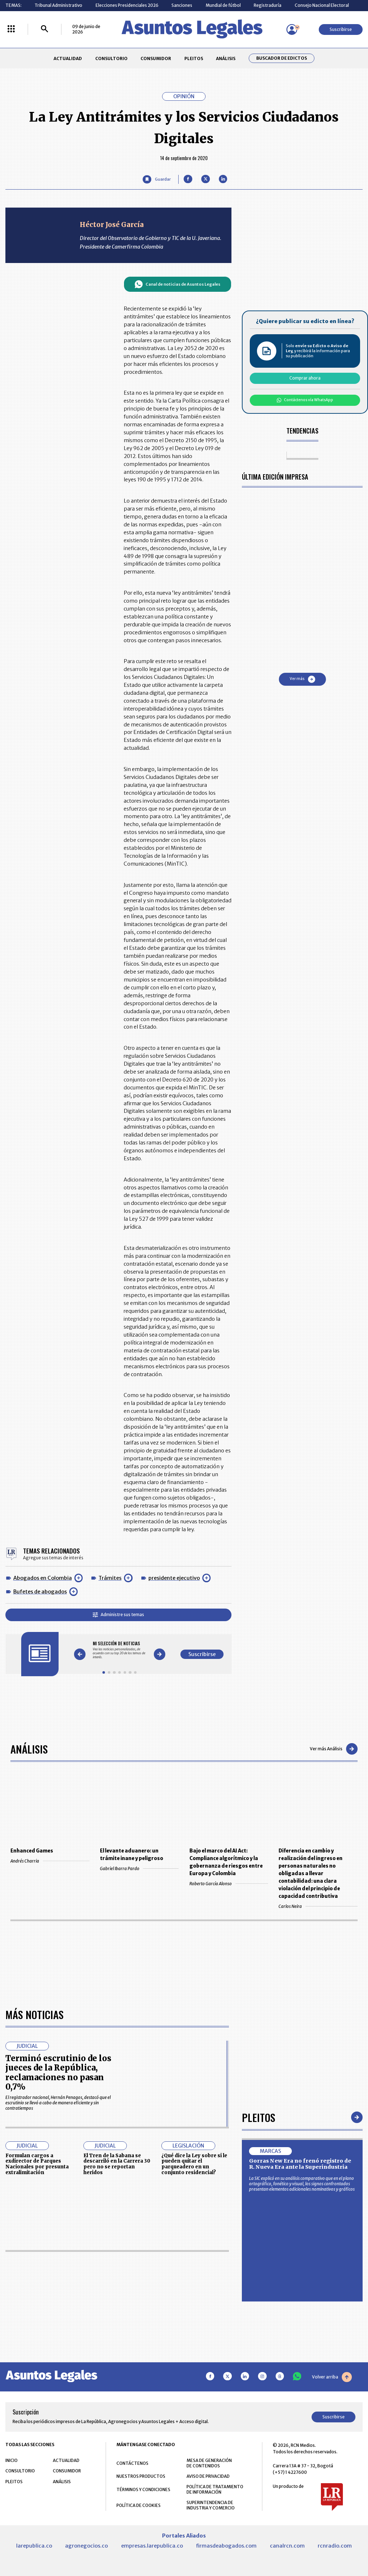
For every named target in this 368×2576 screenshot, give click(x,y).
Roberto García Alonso (228, 1883)
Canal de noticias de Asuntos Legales (177, 284)
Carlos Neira (318, 1906)
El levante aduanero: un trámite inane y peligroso (131, 1854)
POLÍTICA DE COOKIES (138, 2505)
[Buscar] (44, 29)
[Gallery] (119, 1650)
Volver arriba (332, 2377)
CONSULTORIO (111, 58)
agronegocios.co (86, 2546)
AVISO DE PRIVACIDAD (208, 2476)
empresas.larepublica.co (152, 2546)
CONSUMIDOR (156, 58)
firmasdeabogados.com (226, 2546)
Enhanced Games (31, 1851)
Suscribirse (341, 29)
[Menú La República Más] (11, 29)
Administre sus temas (118, 1614)
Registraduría (267, 5)
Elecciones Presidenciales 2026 (127, 5)
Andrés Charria (49, 1861)
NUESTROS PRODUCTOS (140, 2476)
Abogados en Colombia (42, 1578)
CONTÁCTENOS (132, 2463)
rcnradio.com (335, 2546)
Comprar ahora (305, 378)
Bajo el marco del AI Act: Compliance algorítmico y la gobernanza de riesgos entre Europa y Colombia (226, 1862)
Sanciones (181, 5)
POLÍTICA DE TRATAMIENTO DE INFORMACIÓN (215, 2489)
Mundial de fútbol (223, 5)
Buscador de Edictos (281, 58)
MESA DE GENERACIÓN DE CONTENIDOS (209, 2463)
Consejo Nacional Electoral (322, 5)
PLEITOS (193, 58)
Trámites (109, 1578)
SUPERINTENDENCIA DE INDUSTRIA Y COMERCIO (211, 2505)
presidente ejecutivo (174, 1578)
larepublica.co (34, 2546)
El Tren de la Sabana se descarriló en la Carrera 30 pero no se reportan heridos (116, 2164)
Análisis (29, 1748)
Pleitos (258, 2117)
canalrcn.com (287, 2546)
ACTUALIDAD (68, 58)
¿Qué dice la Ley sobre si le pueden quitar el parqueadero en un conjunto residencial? (194, 2164)
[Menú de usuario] (292, 29)
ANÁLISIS (225, 58)
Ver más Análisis (334, 1749)
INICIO (11, 2460)
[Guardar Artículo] (156, 179)
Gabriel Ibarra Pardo (139, 1868)
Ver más (302, 679)
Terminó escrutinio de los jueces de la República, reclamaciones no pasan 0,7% (58, 2072)
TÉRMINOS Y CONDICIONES (143, 2489)
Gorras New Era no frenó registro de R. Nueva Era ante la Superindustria (300, 2164)
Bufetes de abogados (40, 1591)
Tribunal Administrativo (58, 5)
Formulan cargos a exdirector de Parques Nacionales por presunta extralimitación (37, 2164)
